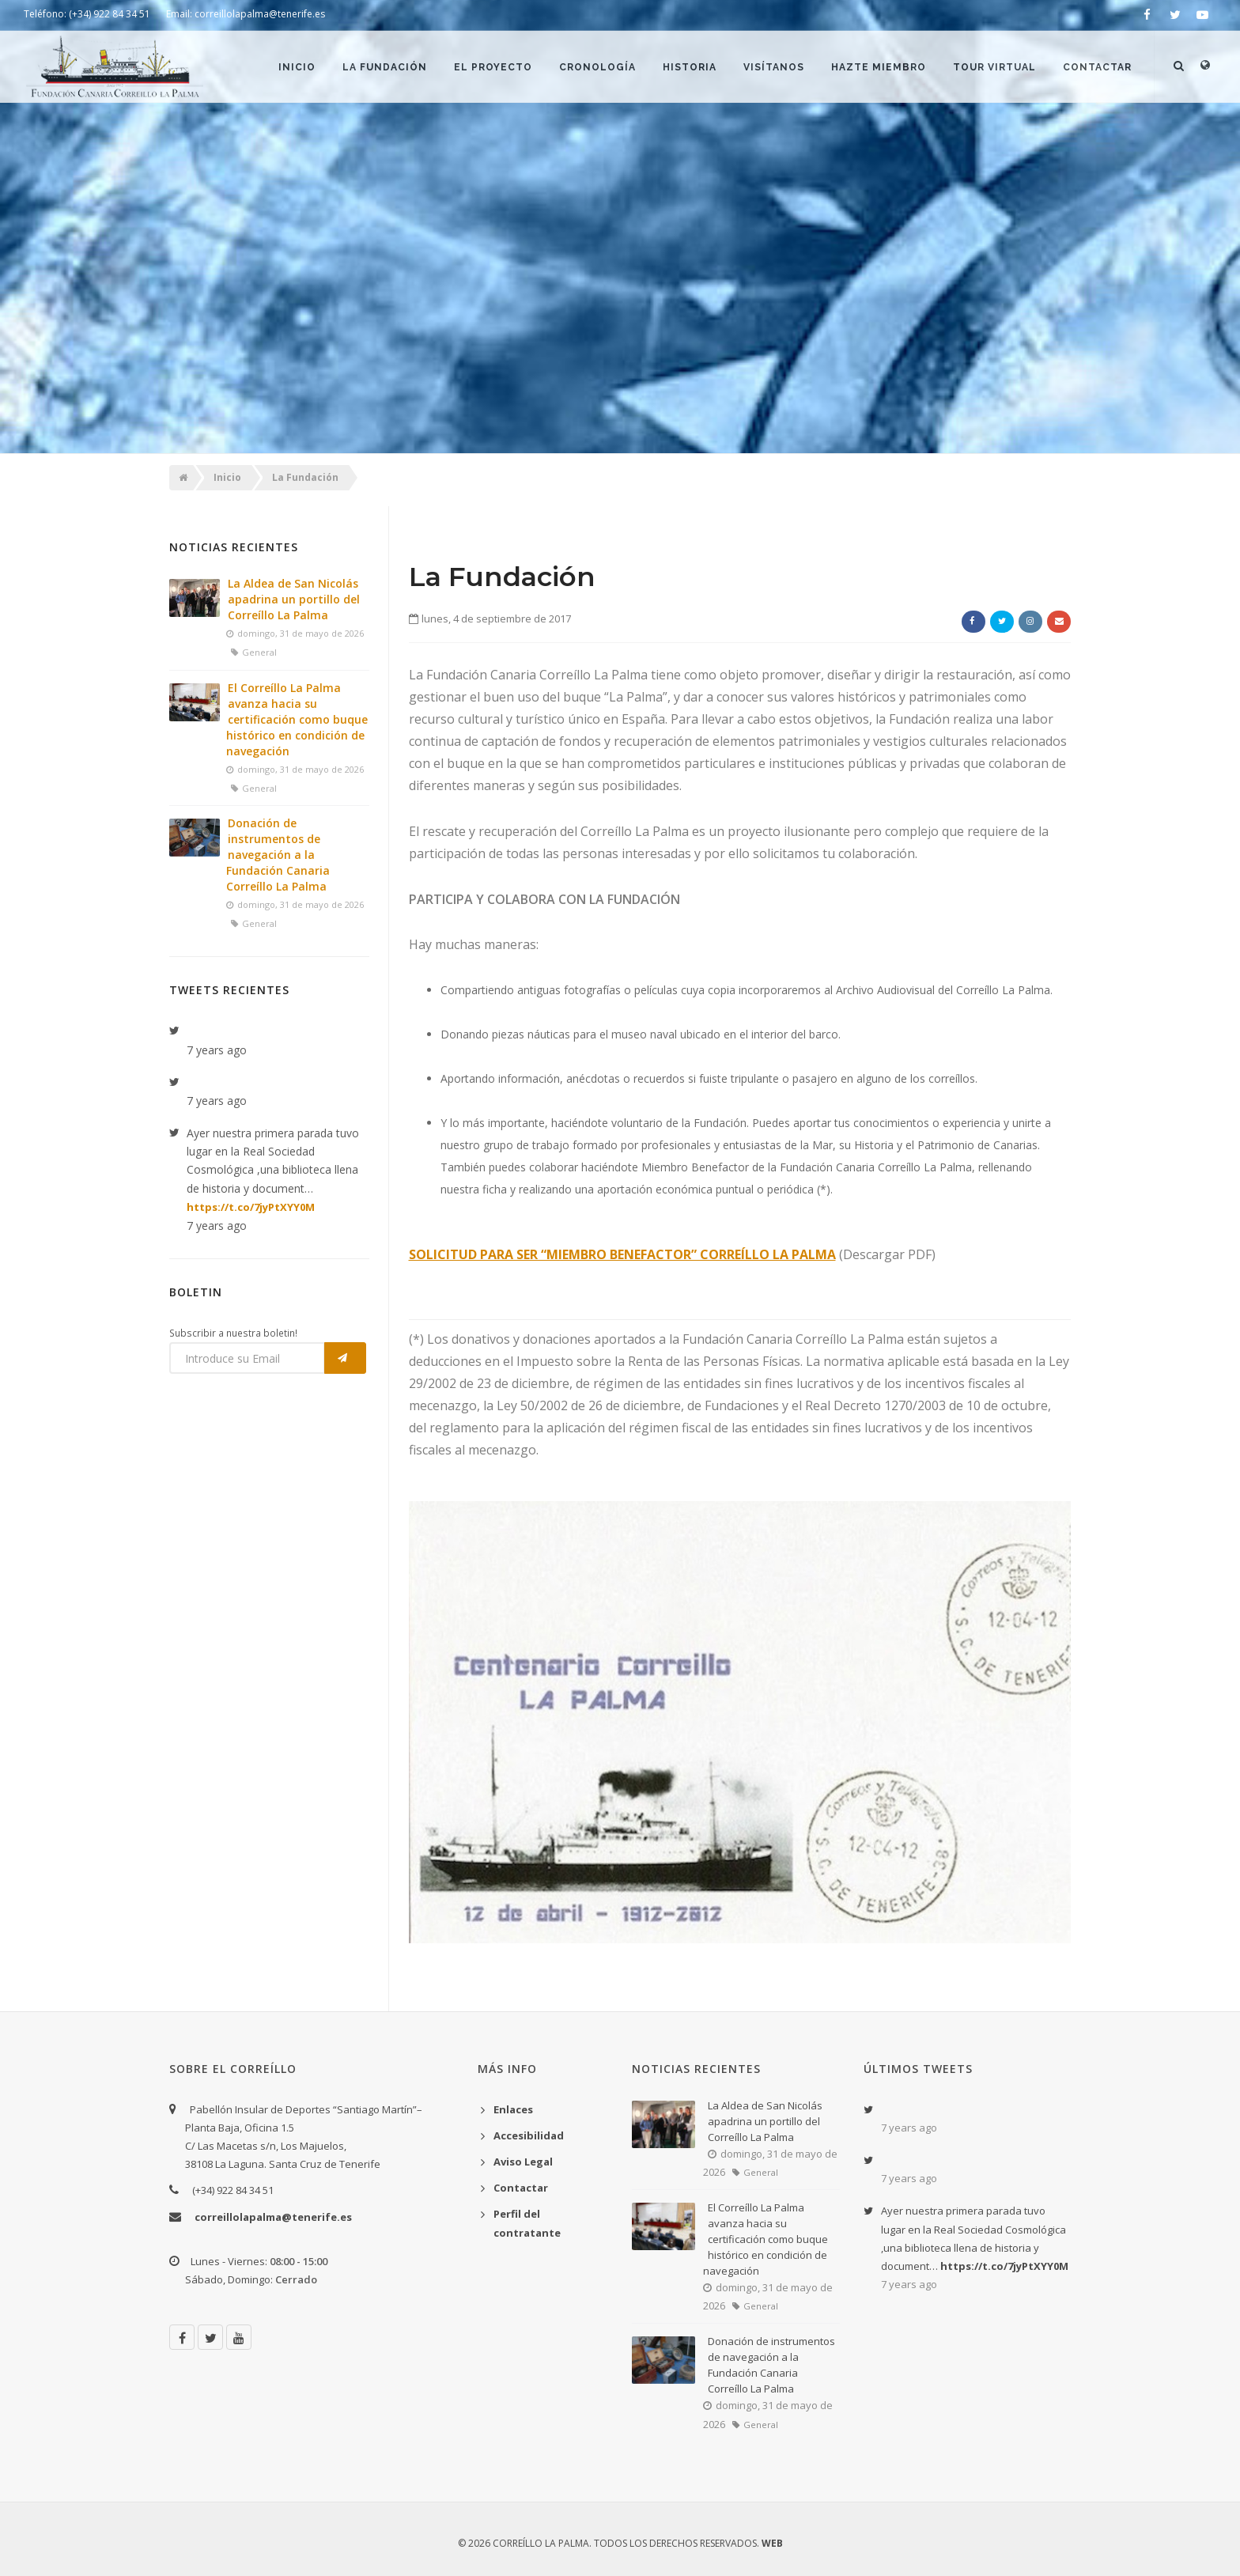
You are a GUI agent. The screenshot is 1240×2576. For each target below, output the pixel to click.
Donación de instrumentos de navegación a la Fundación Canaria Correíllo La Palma (278, 854)
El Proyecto (493, 67)
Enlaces (513, 2109)
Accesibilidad (528, 2135)
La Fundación (384, 67)
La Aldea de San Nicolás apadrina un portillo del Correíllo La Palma (294, 599)
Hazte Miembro (878, 67)
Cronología (597, 67)
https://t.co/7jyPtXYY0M (251, 1207)
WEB (772, 2543)
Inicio (297, 67)
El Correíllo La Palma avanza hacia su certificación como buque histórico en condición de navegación (297, 719)
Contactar (1097, 67)
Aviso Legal (523, 2161)
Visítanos (773, 67)
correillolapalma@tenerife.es (273, 2217)
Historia (689, 67)
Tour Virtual (994, 67)
